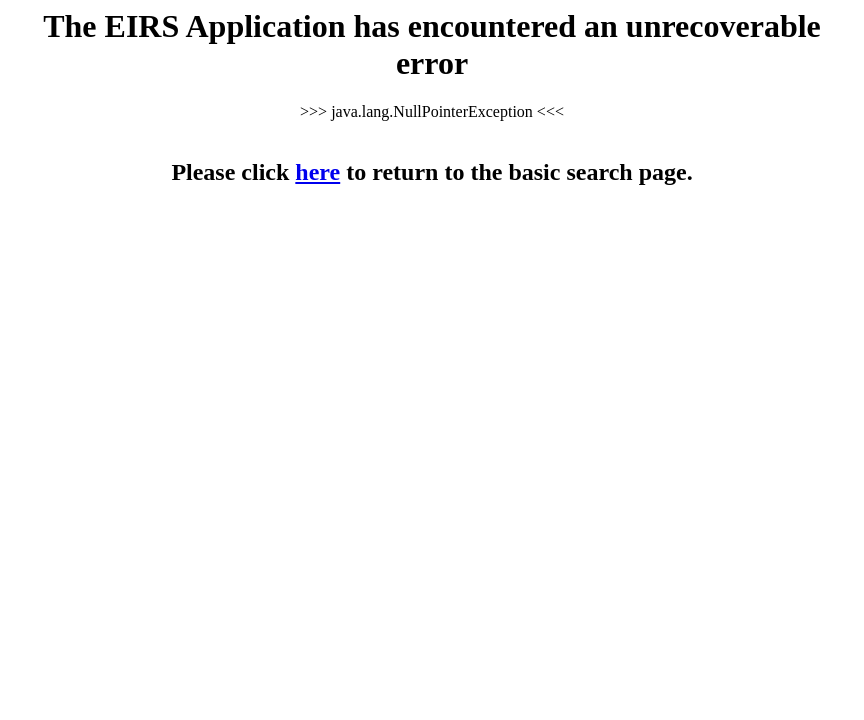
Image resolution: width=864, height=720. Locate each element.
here (317, 172)
